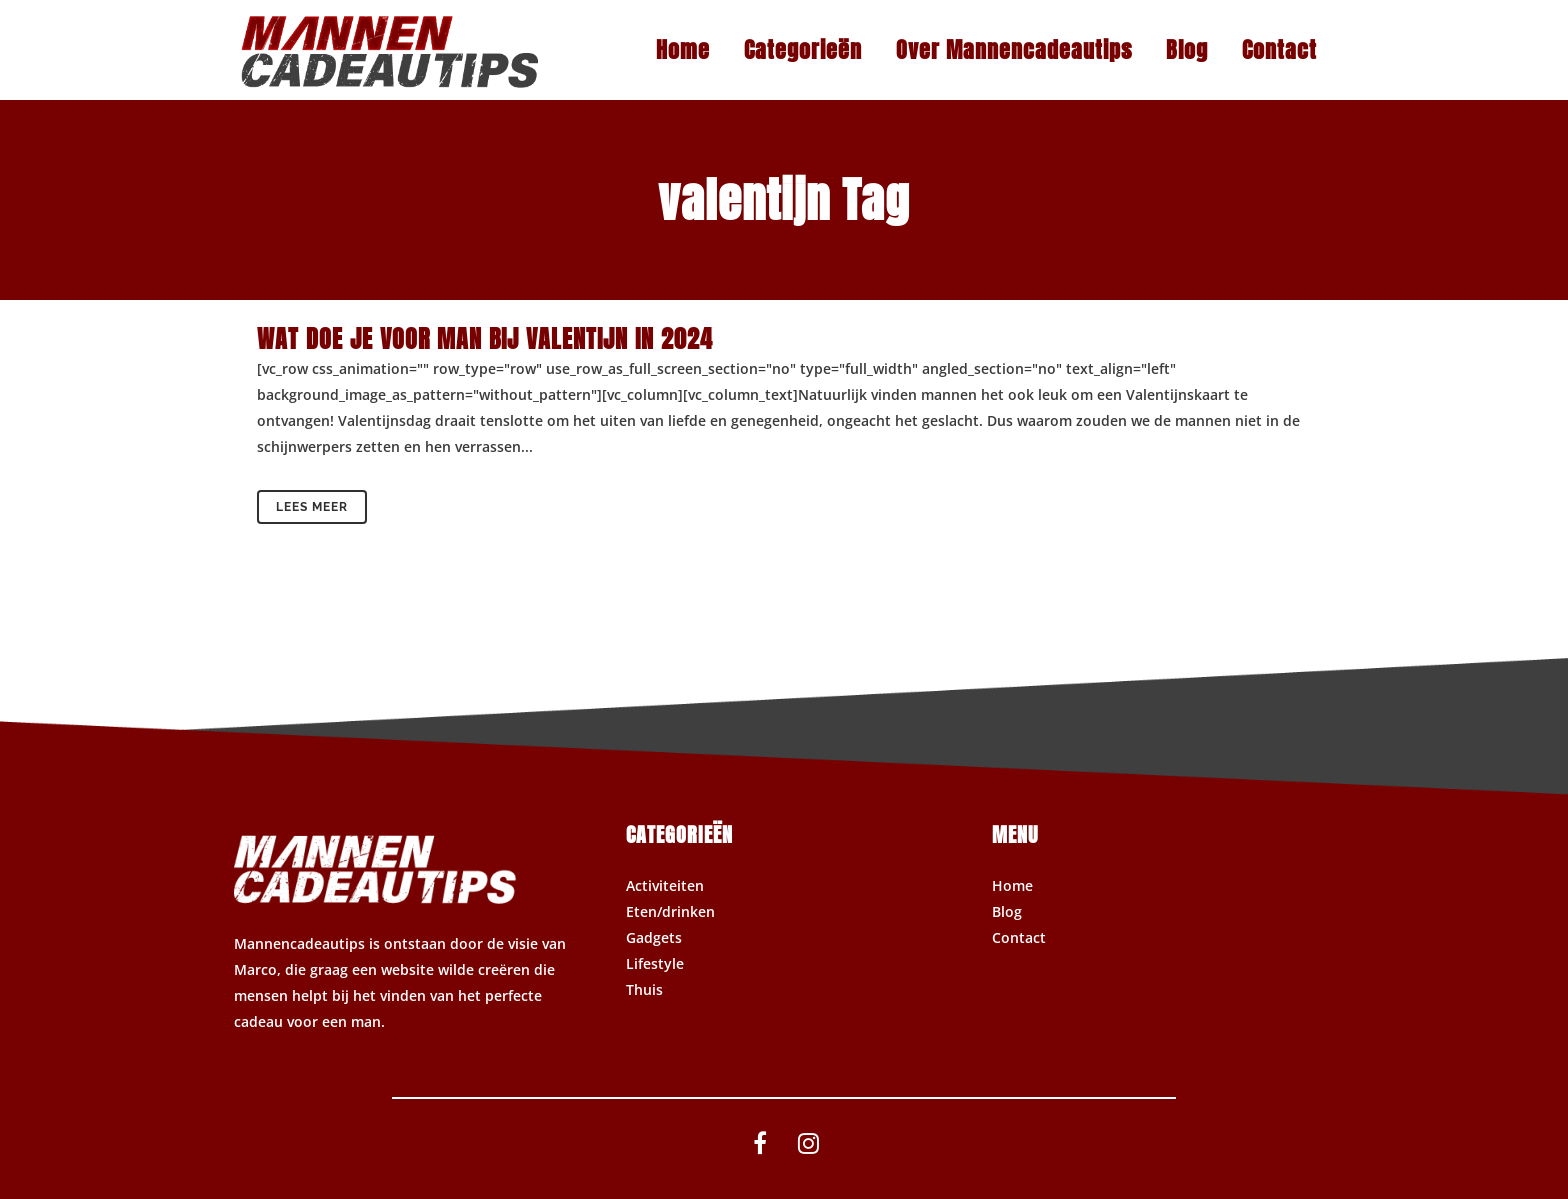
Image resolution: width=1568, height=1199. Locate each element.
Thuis (644, 989)
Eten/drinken (670, 911)
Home (1012, 885)
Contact (1019, 937)
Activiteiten (665, 885)
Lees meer (312, 507)
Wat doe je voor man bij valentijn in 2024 (485, 339)
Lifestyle (655, 963)
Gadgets (654, 937)
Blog (1007, 911)
